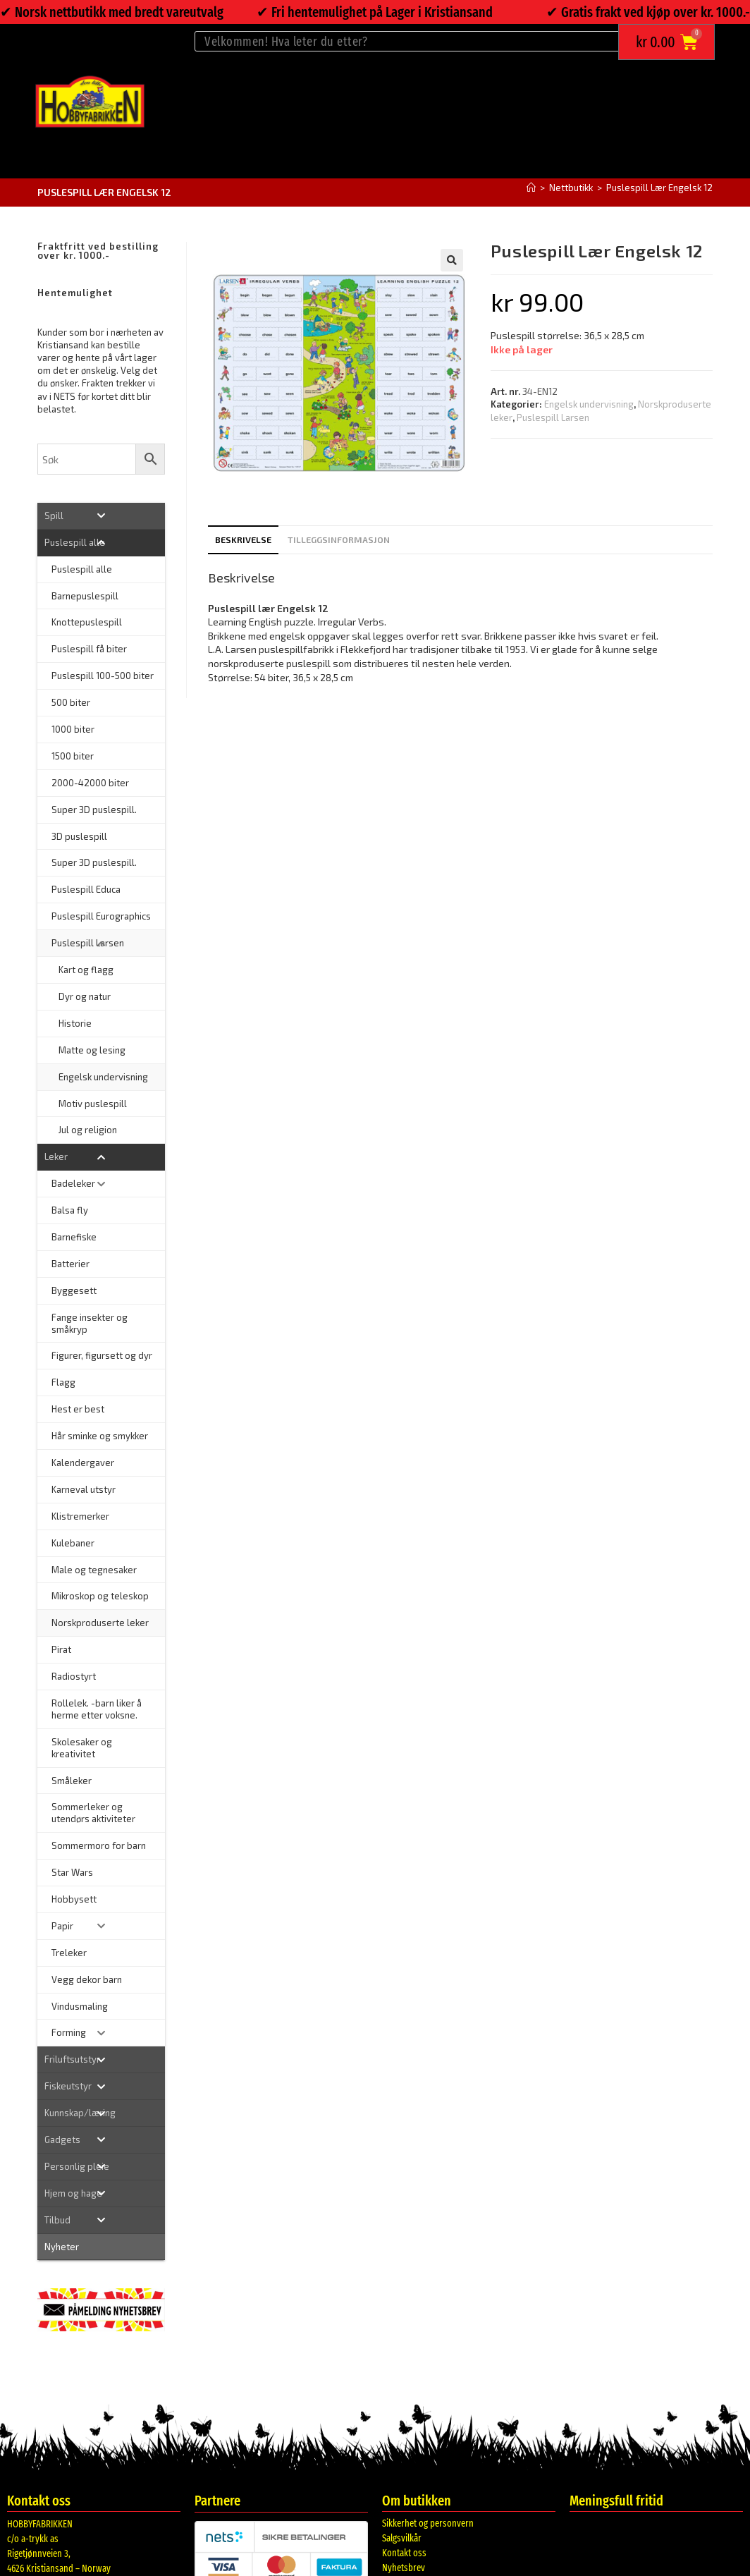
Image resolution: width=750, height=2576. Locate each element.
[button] (452, 260)
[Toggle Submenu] (101, 516)
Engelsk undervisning (589, 404)
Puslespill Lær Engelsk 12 (659, 187)
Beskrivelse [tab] (243, 539)
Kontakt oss (404, 2553)
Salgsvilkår (402, 2538)
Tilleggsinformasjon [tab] (339, 539)
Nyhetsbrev (403, 2568)
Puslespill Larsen (553, 417)
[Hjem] (531, 187)
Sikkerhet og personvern (428, 2523)
